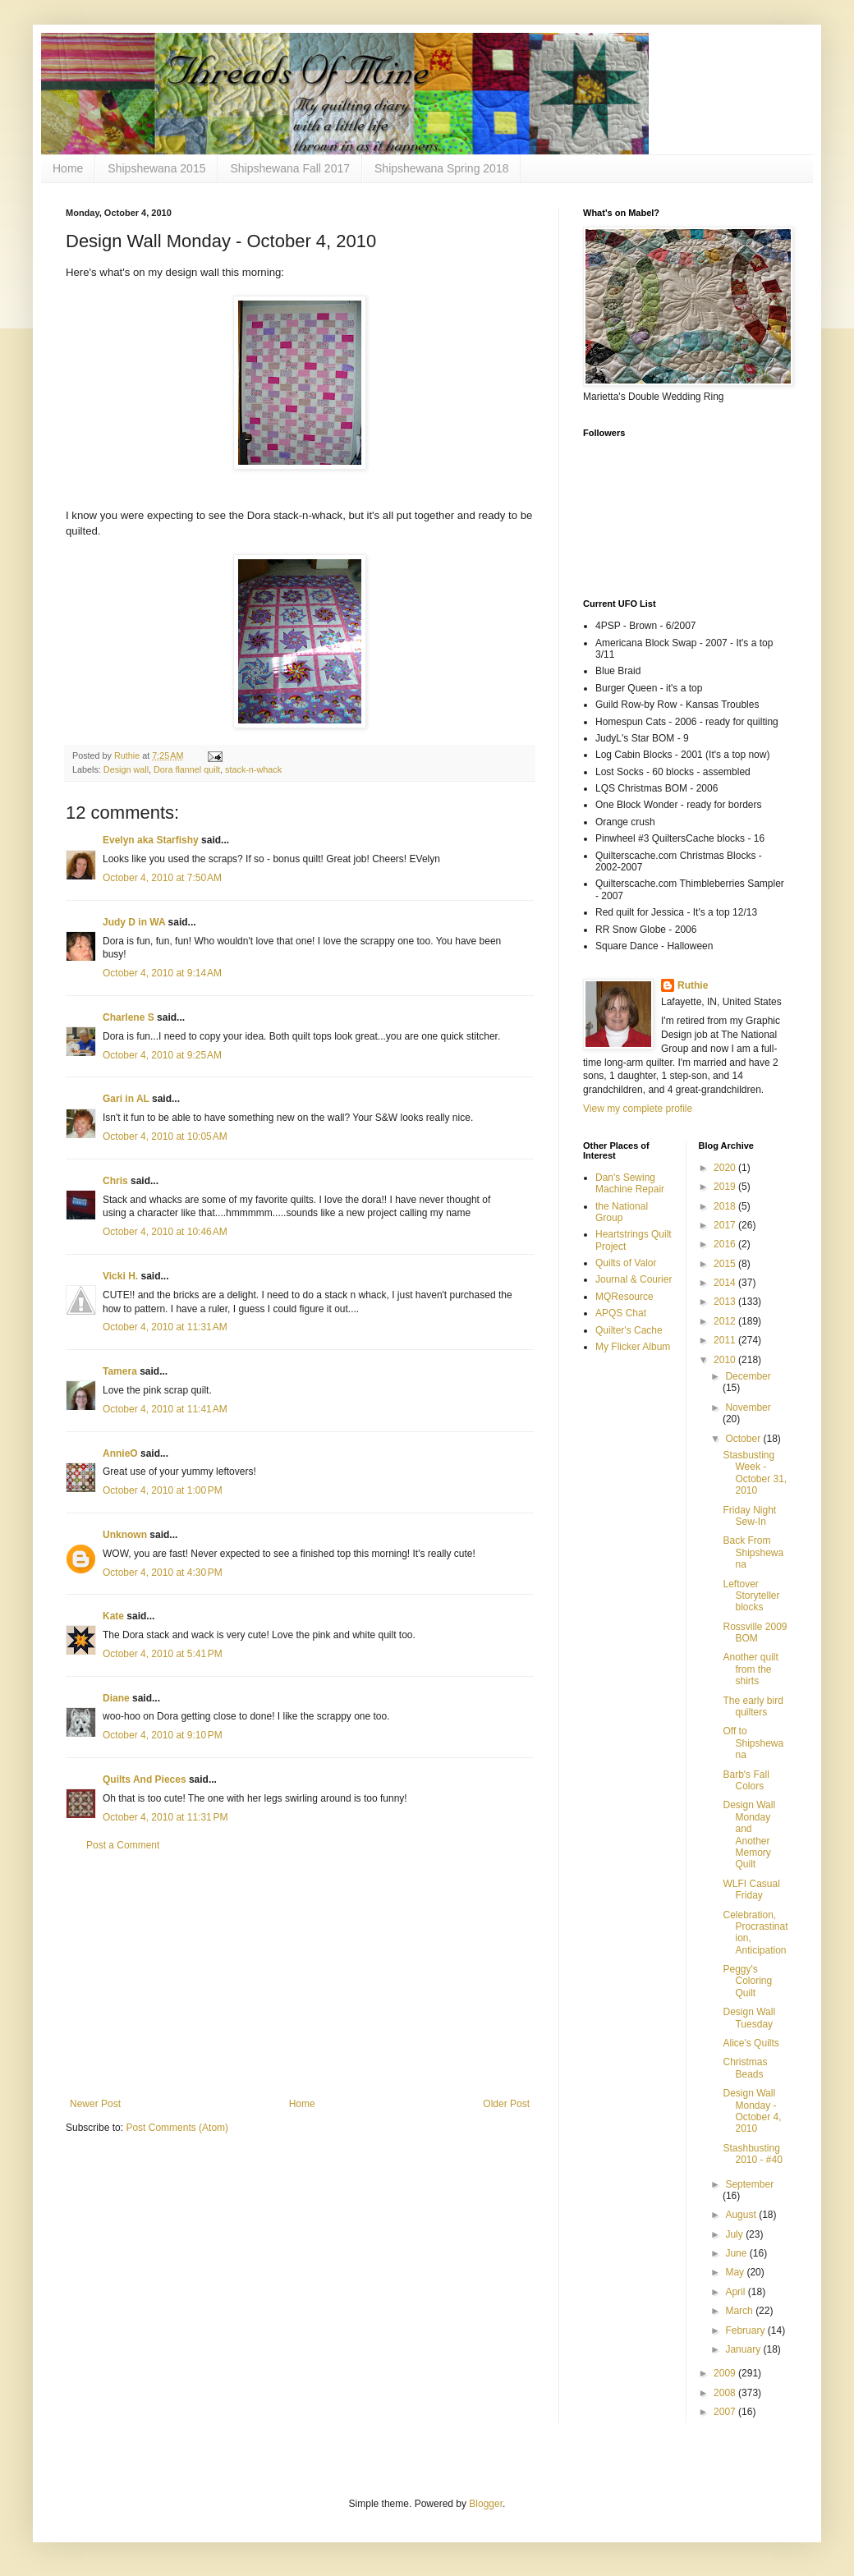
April (736, 2292)
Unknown (125, 1535)
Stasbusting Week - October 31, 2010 (755, 1472)
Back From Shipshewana (753, 1552)
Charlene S (128, 1017)
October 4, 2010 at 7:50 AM (162, 878)
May (735, 2272)
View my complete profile (637, 1108)
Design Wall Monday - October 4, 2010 (752, 2110)
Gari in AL (126, 1098)
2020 (726, 1167)
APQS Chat (620, 1313)
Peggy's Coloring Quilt (747, 1981)
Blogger (486, 2503)
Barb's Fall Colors (746, 1780)
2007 (726, 2412)
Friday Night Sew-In (749, 1515)
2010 (726, 1360)
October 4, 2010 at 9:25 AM (162, 1055)
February (746, 2330)
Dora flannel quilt (187, 769)
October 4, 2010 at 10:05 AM (165, 1136)
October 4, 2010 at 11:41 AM (165, 1409)
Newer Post (95, 2104)
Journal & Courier (633, 1279)
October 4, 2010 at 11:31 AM (165, 1327)
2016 (726, 1244)
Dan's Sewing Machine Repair (629, 1183)
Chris (115, 1181)
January (744, 2349)
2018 (726, 1206)
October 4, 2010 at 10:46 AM (165, 1231)
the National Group (621, 1212)
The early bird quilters (753, 1706)
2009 (726, 2373)
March (740, 2311)
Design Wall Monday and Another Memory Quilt (749, 1834)
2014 (726, 1282)
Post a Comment (122, 1845)
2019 (726, 1186)
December (747, 1376)
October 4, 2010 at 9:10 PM (163, 1735)
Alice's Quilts (750, 2043)
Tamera (120, 1371)
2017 (726, 1225)
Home (68, 168)
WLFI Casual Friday (751, 1889)
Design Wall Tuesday (749, 2017)
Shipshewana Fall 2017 (290, 168)
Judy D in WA (134, 922)
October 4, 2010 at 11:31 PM (165, 1817)
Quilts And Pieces (144, 1779)
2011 (726, 1340)
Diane (116, 1698)
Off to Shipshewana (753, 1743)
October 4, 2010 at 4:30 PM (163, 1572)
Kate (113, 1616)
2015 (726, 1264)
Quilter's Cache (629, 1330)
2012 (726, 1321)
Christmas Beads (745, 2067)
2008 (726, 2393)
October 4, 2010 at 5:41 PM (163, 1654)
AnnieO (120, 1453)
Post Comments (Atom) (177, 2127)
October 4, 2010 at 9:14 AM (162, 973)
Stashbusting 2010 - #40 (752, 2153)
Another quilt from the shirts (750, 1669)
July (735, 2234)
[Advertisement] (300, 1975)
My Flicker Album (632, 1346)
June (737, 2253)
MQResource (624, 1296)
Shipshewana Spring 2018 (441, 168)
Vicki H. (120, 1276)
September (749, 2184)
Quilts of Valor (625, 1263)
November (747, 1407)
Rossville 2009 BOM (755, 1632)
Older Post (506, 2104)
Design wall (126, 769)
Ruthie (692, 985)
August (742, 2214)
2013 (726, 1301)
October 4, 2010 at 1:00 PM (163, 1490)
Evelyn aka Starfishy (151, 840)
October (744, 1438)
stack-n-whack (253, 769)
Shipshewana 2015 (156, 168)
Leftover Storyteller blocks (751, 1596)
